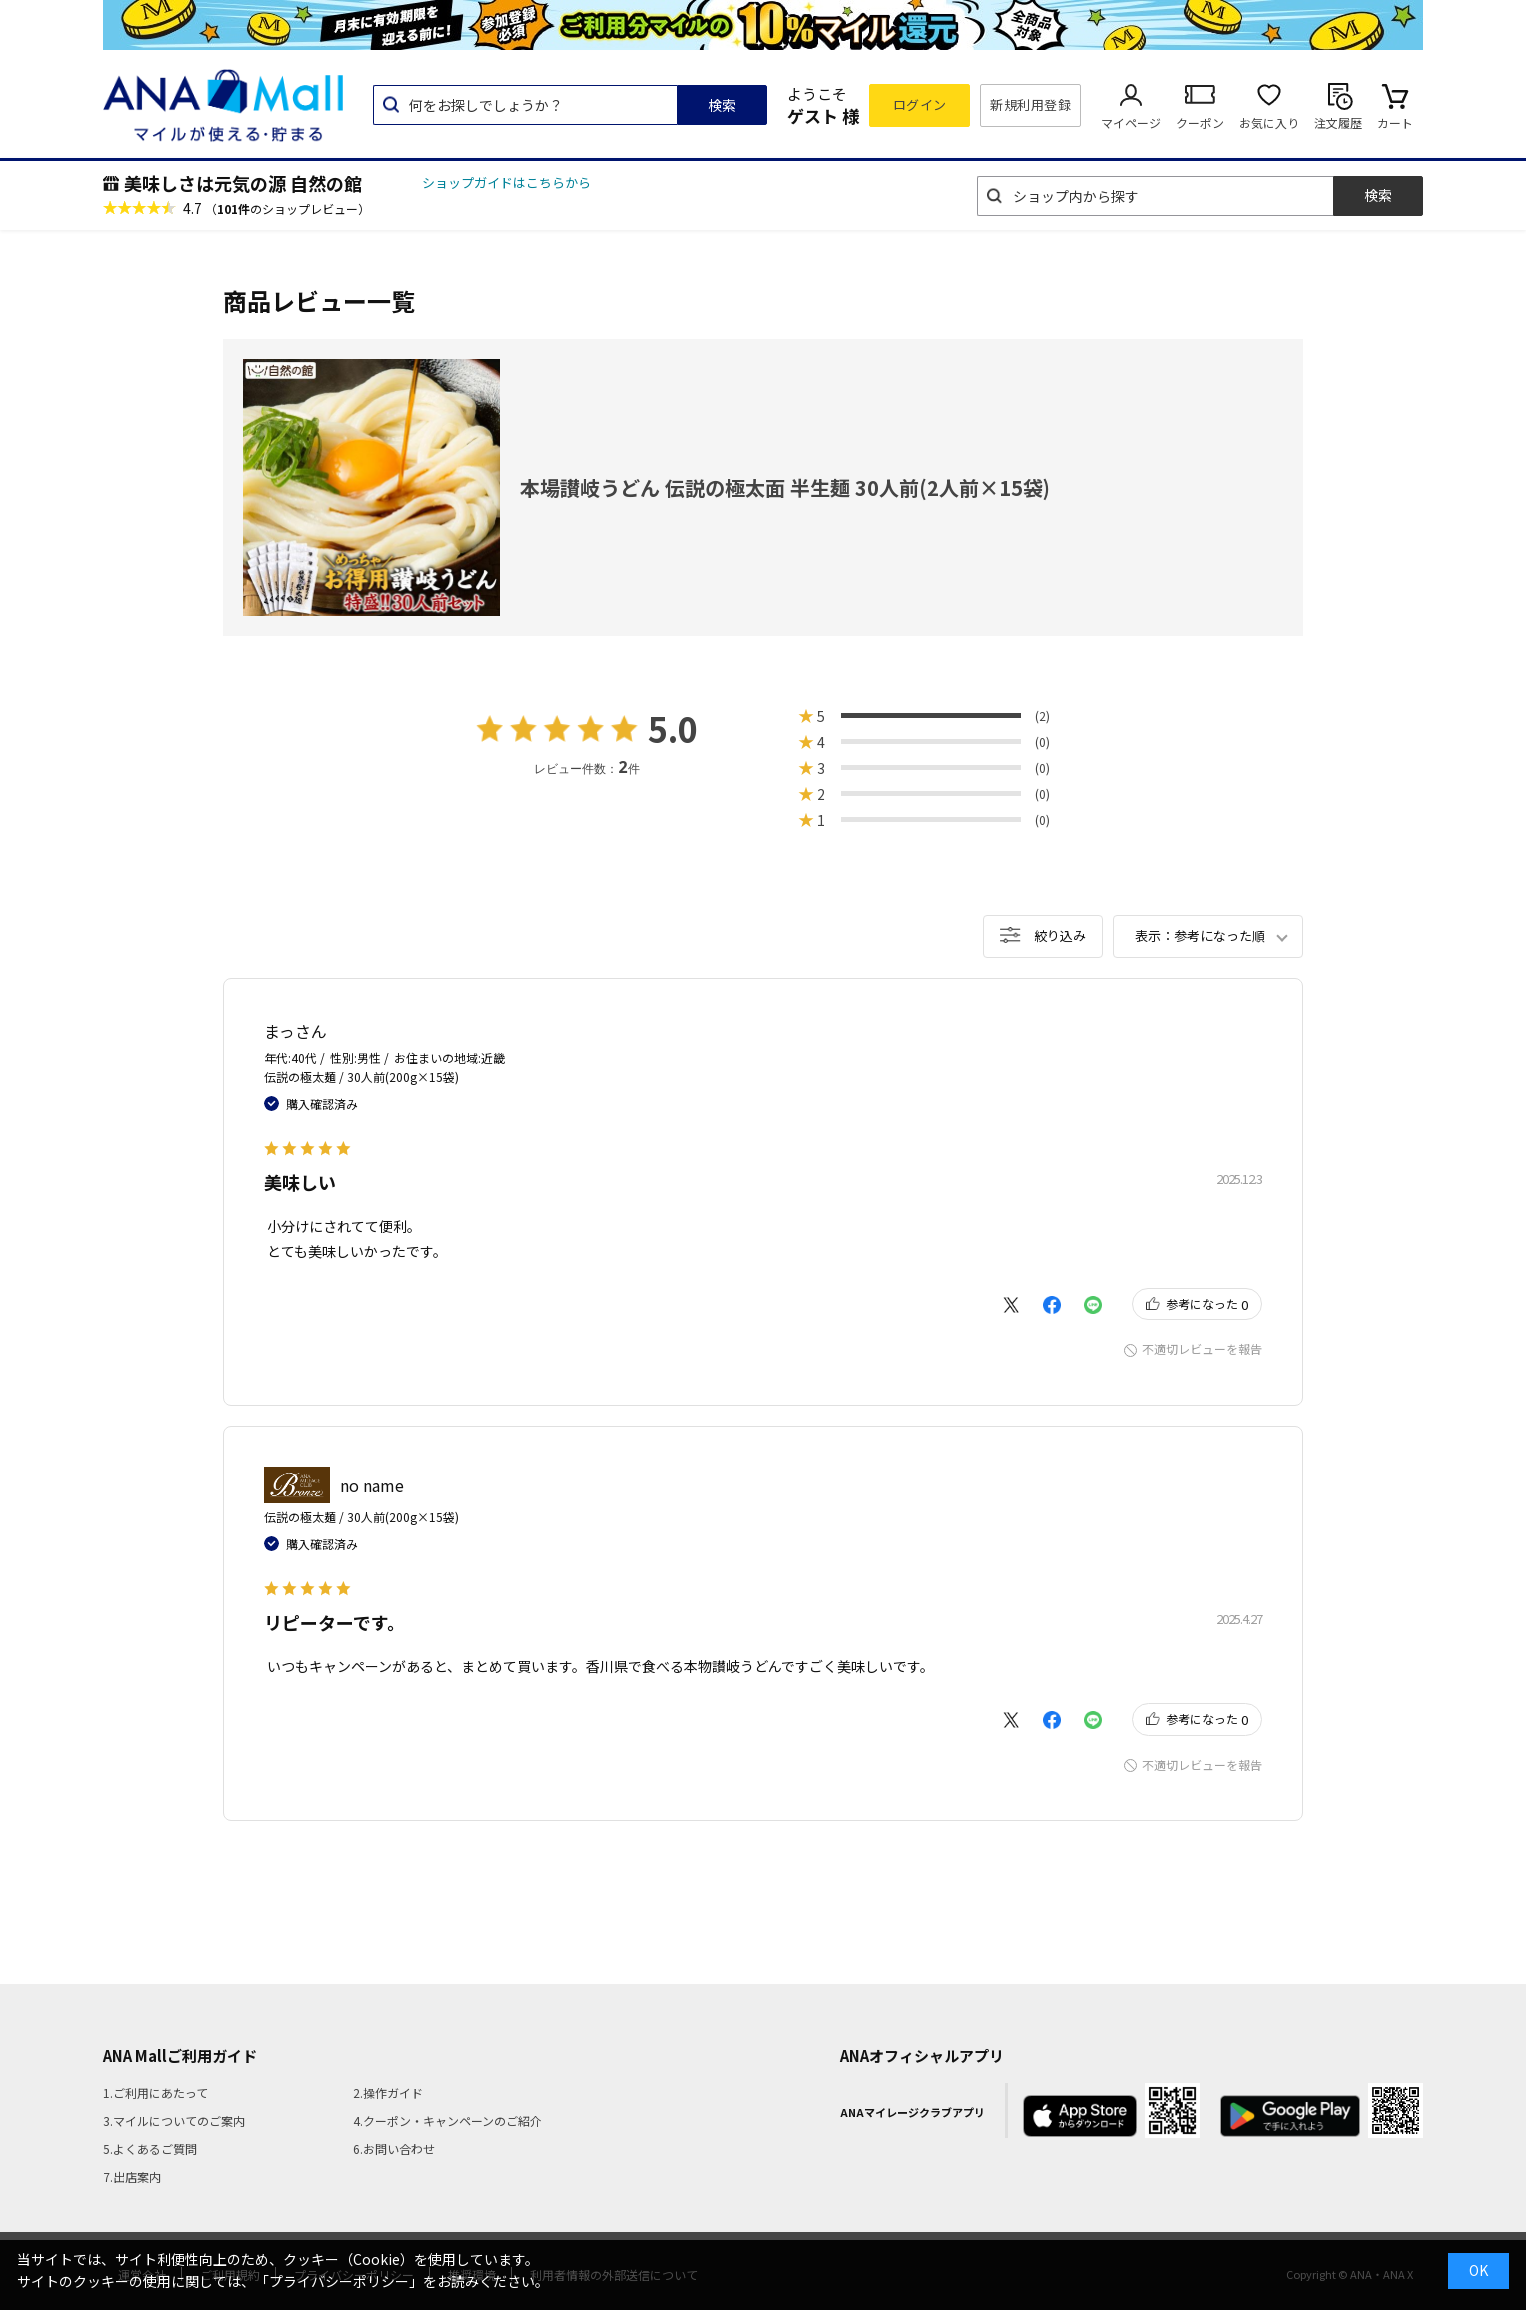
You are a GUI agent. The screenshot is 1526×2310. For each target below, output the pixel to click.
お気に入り (1269, 122)
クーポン (1200, 122)
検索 (722, 105)
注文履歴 (1338, 122)
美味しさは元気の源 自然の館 (243, 183)
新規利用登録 (1030, 104)
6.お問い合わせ (394, 2148)
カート (1395, 122)
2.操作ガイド (388, 2092)
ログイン (920, 104)
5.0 (673, 728)
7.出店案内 (132, 2176)
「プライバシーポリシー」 (339, 2281)
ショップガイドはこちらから (506, 182)
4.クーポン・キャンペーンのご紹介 (447, 2120)
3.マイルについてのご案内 (174, 2120)
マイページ (1131, 122)
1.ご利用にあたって (155, 2092)
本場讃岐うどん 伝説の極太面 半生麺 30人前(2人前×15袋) (785, 487)
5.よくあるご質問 (150, 2148)
